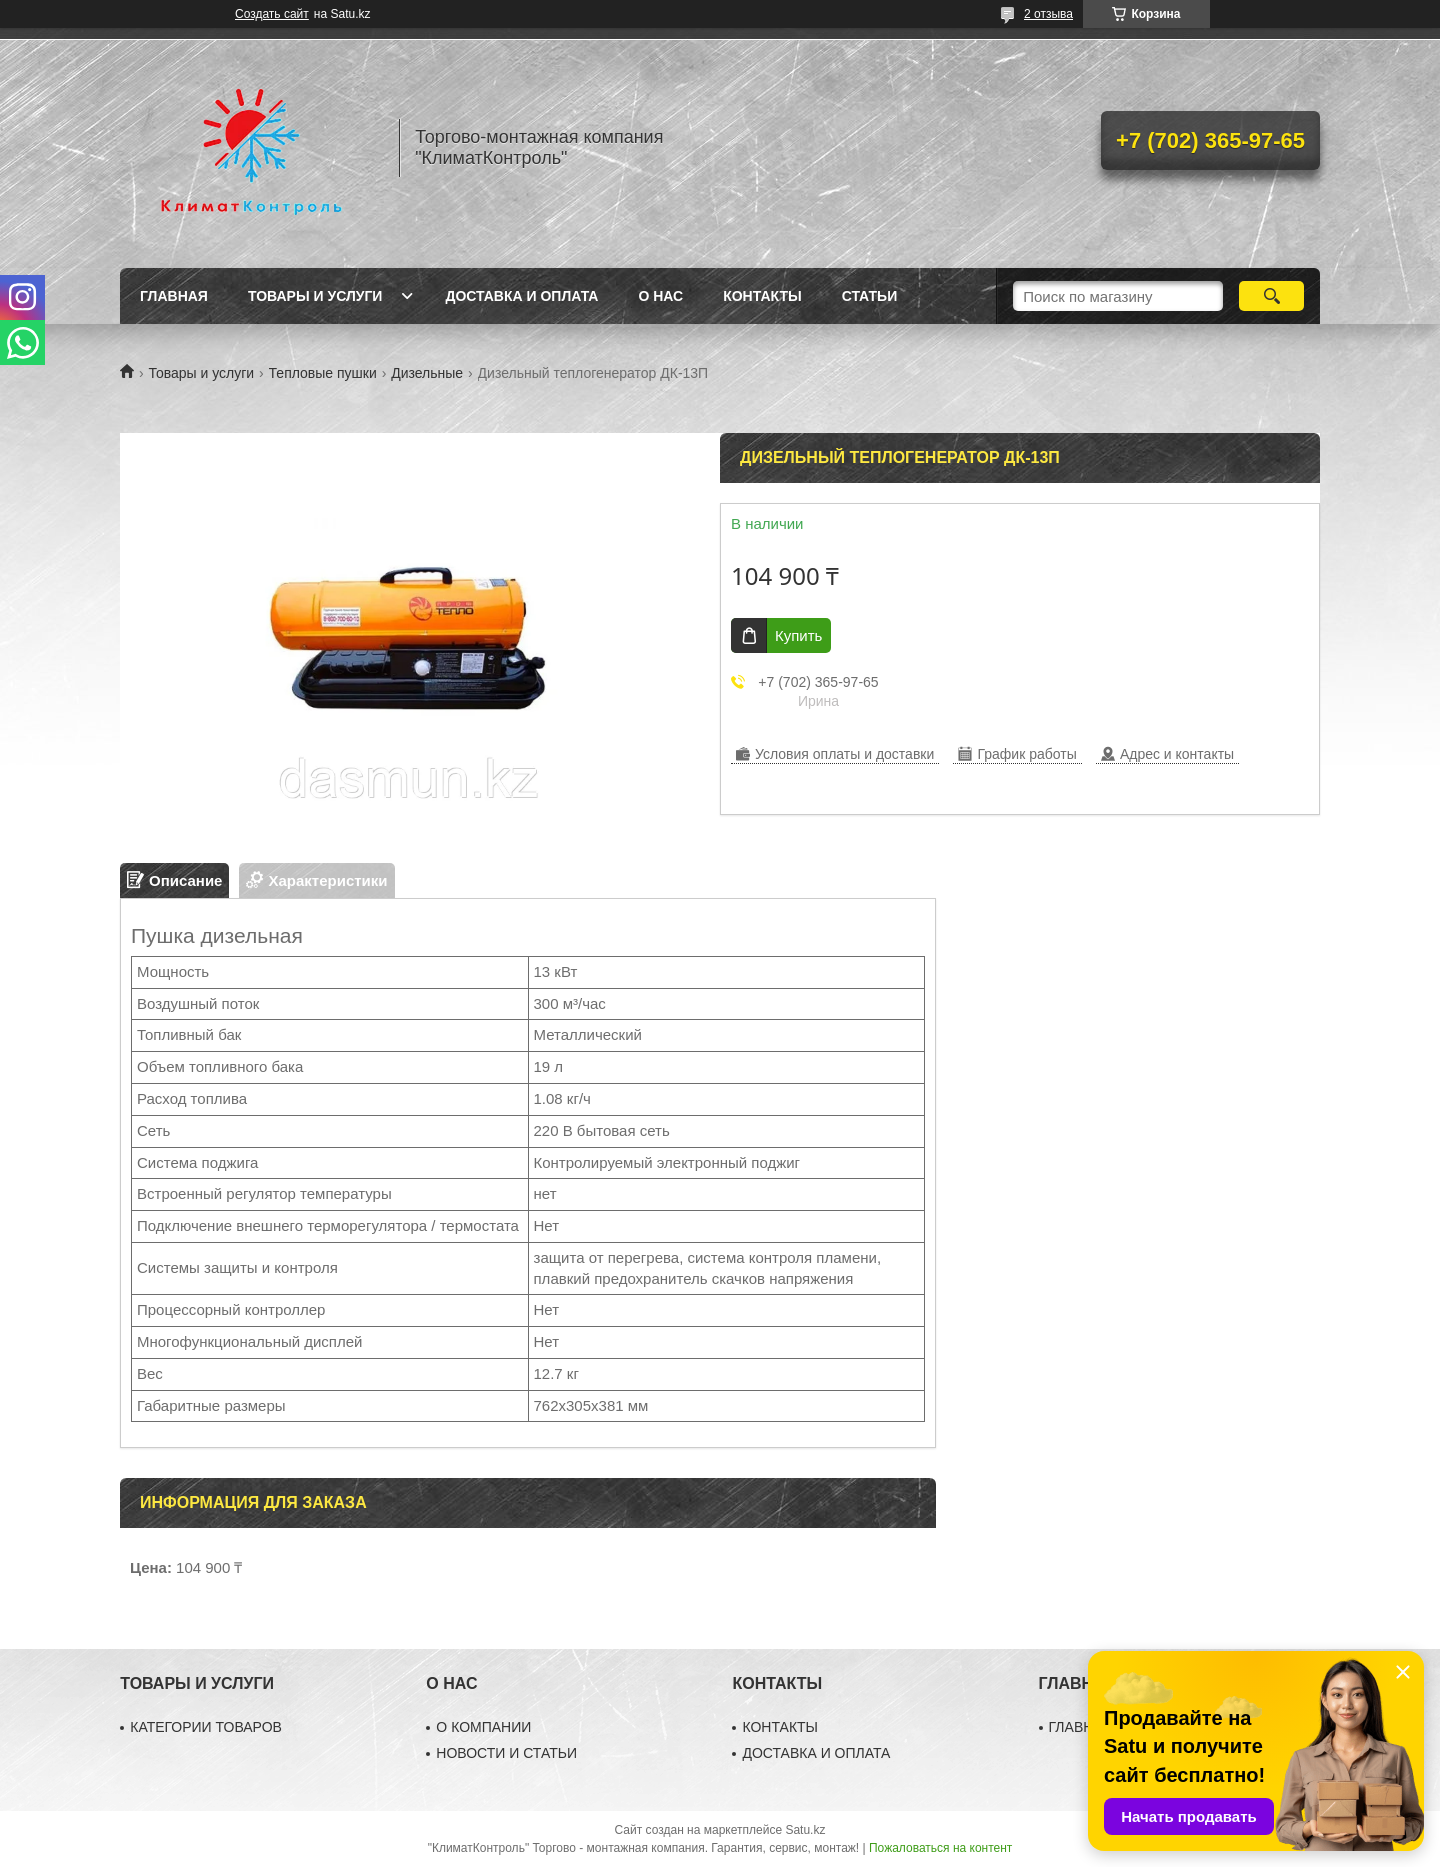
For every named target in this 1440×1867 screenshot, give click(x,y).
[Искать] (1271, 296)
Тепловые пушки (323, 373)
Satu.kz (805, 1830)
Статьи (870, 296)
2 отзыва (1048, 14)
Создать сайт (272, 14)
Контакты (762, 296)
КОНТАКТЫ (780, 1727)
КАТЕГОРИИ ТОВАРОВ (206, 1727)
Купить (798, 635)
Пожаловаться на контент (940, 1848)
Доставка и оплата (521, 296)
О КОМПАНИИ (483, 1727)
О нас (660, 296)
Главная (174, 296)
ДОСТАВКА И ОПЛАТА (816, 1753)
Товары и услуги (315, 296)
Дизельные (427, 373)
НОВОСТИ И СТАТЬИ (506, 1753)
